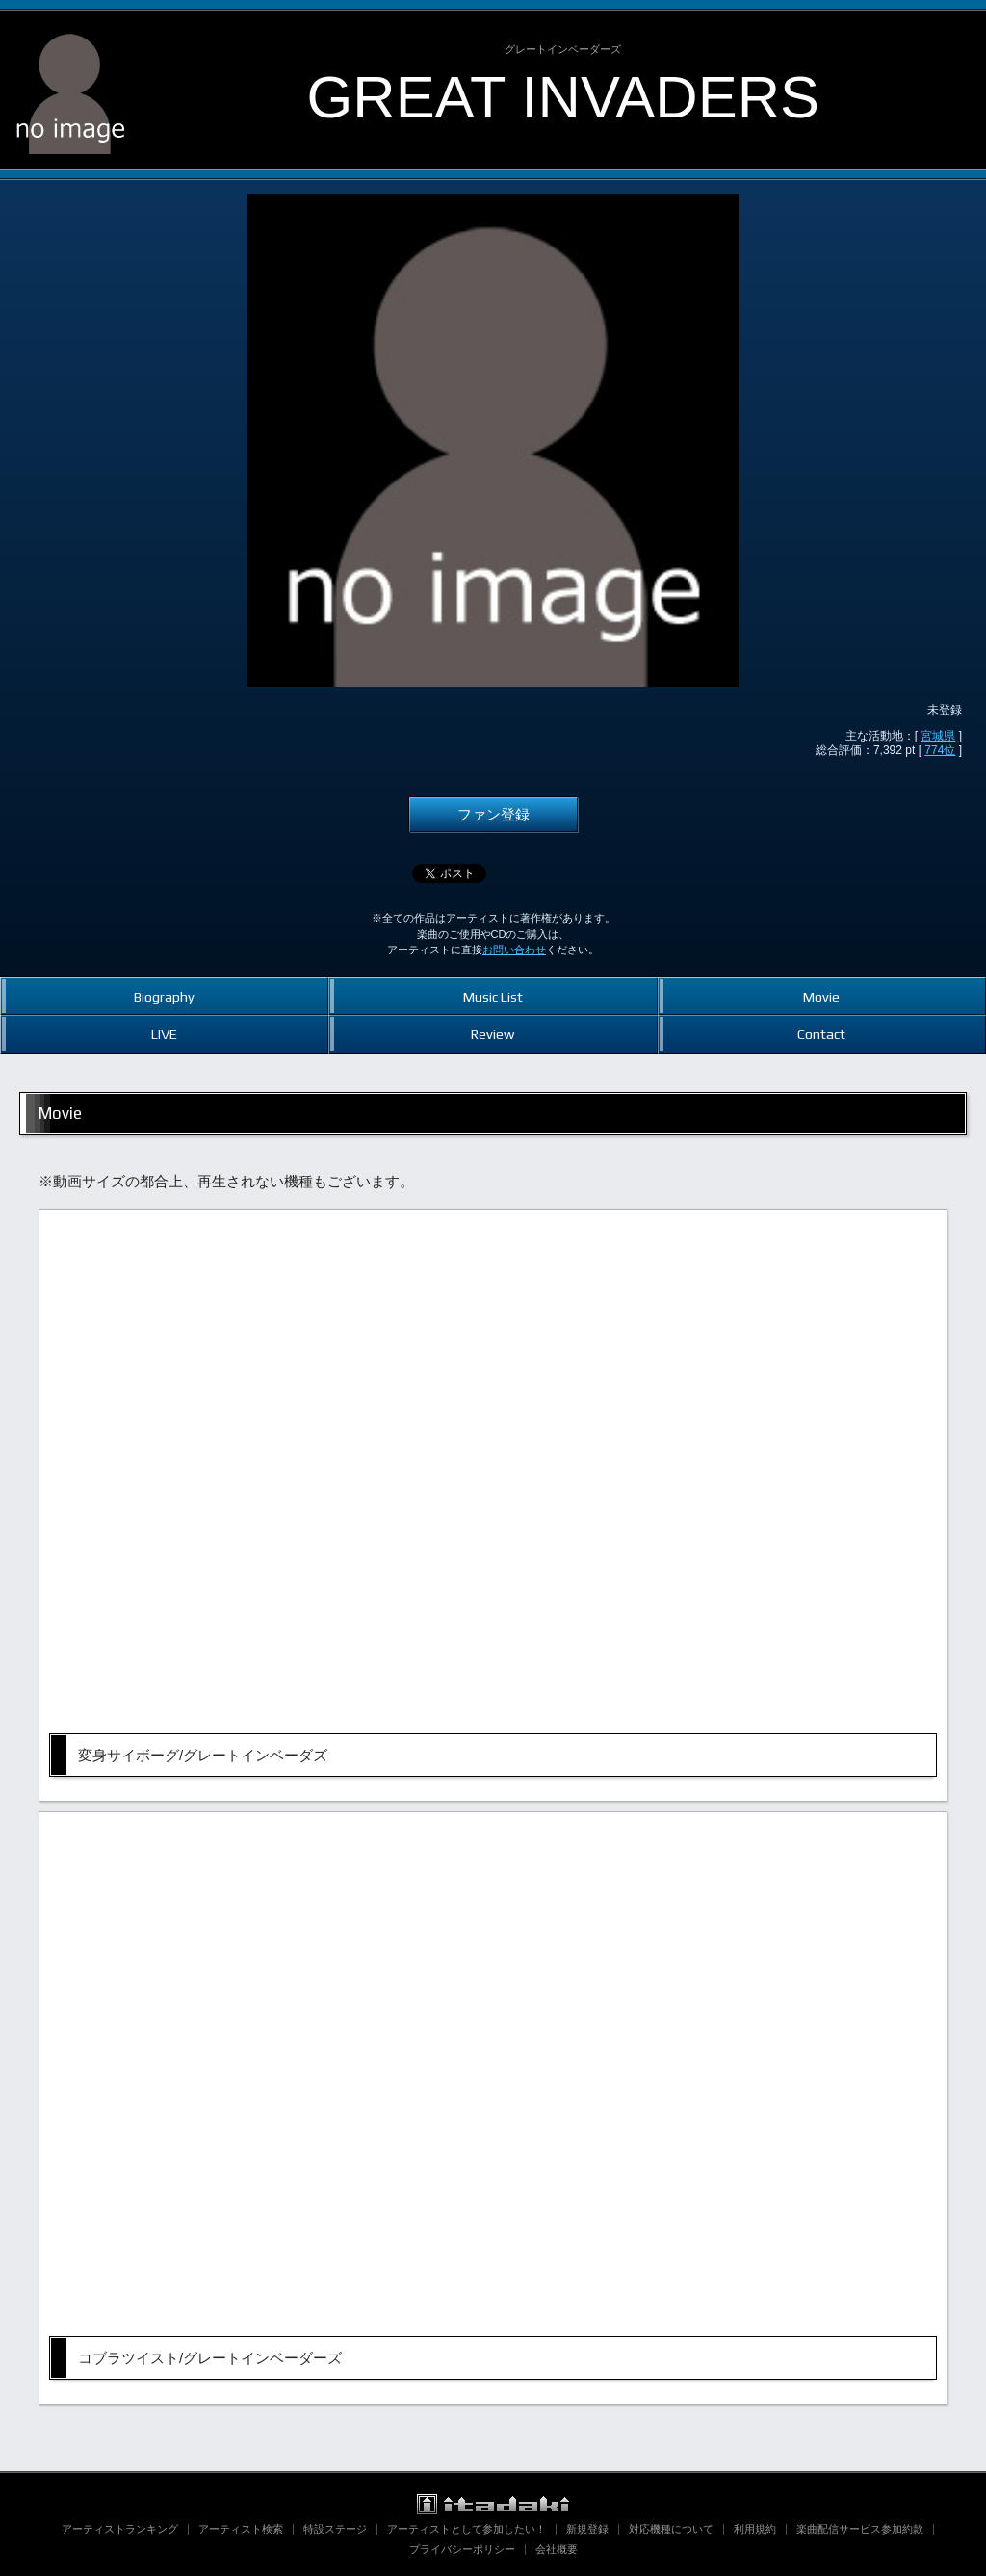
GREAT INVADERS (562, 97)
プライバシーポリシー (462, 2549)
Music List (493, 996)
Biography (164, 996)
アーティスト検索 (240, 2529)
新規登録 (587, 2529)
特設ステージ (335, 2529)
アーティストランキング (120, 2529)
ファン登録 (493, 814)
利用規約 (755, 2529)
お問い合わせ (514, 949)
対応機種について (671, 2529)
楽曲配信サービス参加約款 (859, 2529)
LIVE (164, 1034)
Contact (821, 1034)
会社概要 (556, 2549)
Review (492, 1034)
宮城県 (938, 735)
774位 (939, 750)
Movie (821, 996)
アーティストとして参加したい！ (466, 2529)
